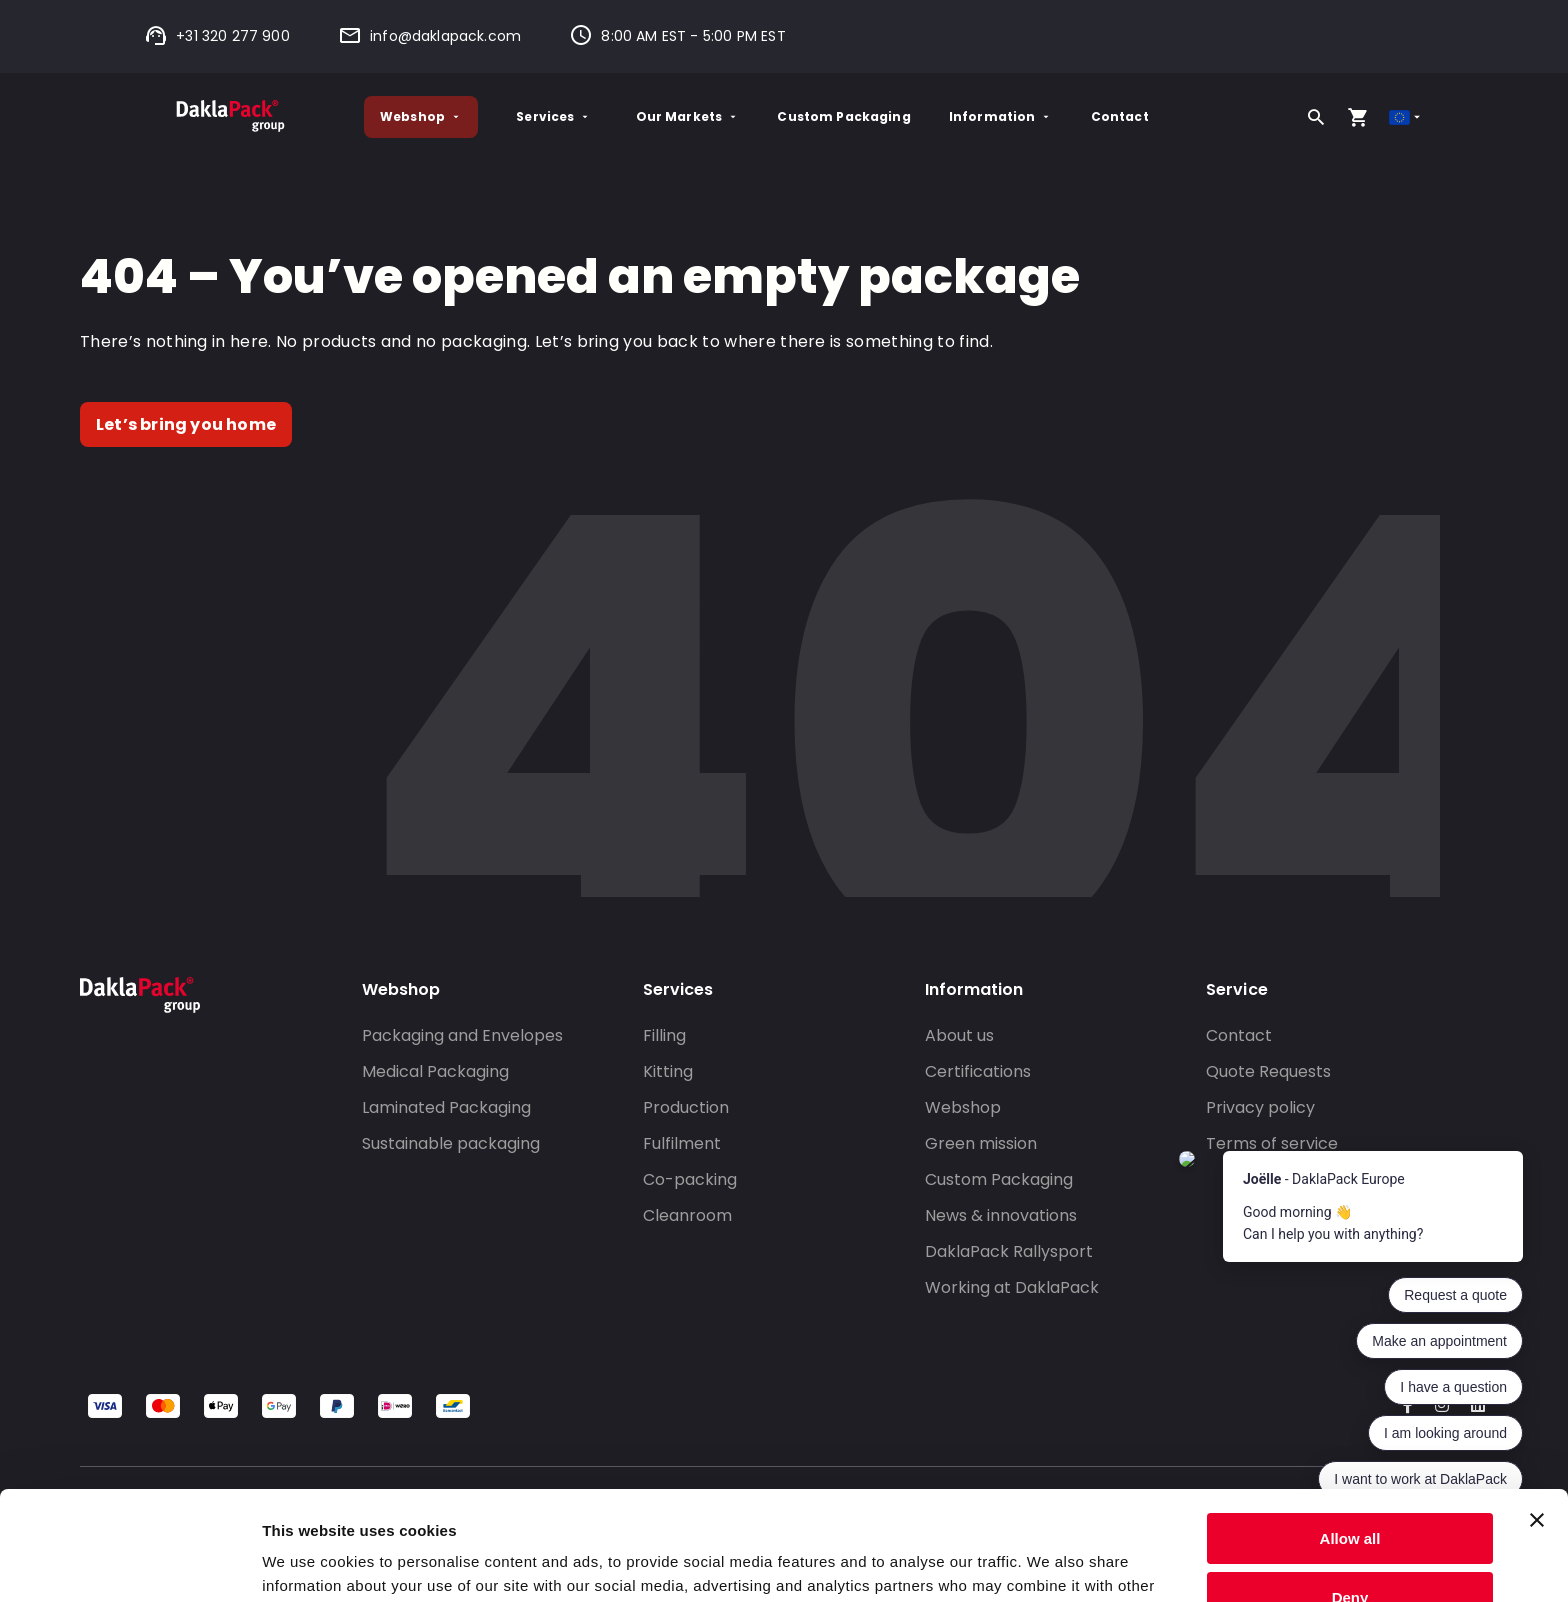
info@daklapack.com (429, 36)
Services (553, 116)
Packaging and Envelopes (462, 1035)
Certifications (978, 1071)
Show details (308, 1562)
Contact (1120, 116)
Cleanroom (687, 1215)
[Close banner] (1537, 1418)
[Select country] (1406, 117)
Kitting (668, 1071)
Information (1001, 116)
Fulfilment (682, 1143)
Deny (1350, 1494)
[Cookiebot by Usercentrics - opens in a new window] (129, 1563)
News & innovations (1001, 1215)
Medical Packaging (435, 1071)
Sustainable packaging (451, 1143)
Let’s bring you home (186, 424)
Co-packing (690, 1179)
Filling (664, 1035)
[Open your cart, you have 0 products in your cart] (1358, 117)
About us (959, 1035)
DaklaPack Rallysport (1009, 1251)
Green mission (981, 1143)
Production (686, 1107)
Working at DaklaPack (1012, 1287)
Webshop (421, 116)
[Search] (1316, 117)
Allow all (1350, 1436)
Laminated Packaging (446, 1107)
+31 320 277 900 (217, 36)
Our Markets (688, 116)
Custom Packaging (843, 116)
